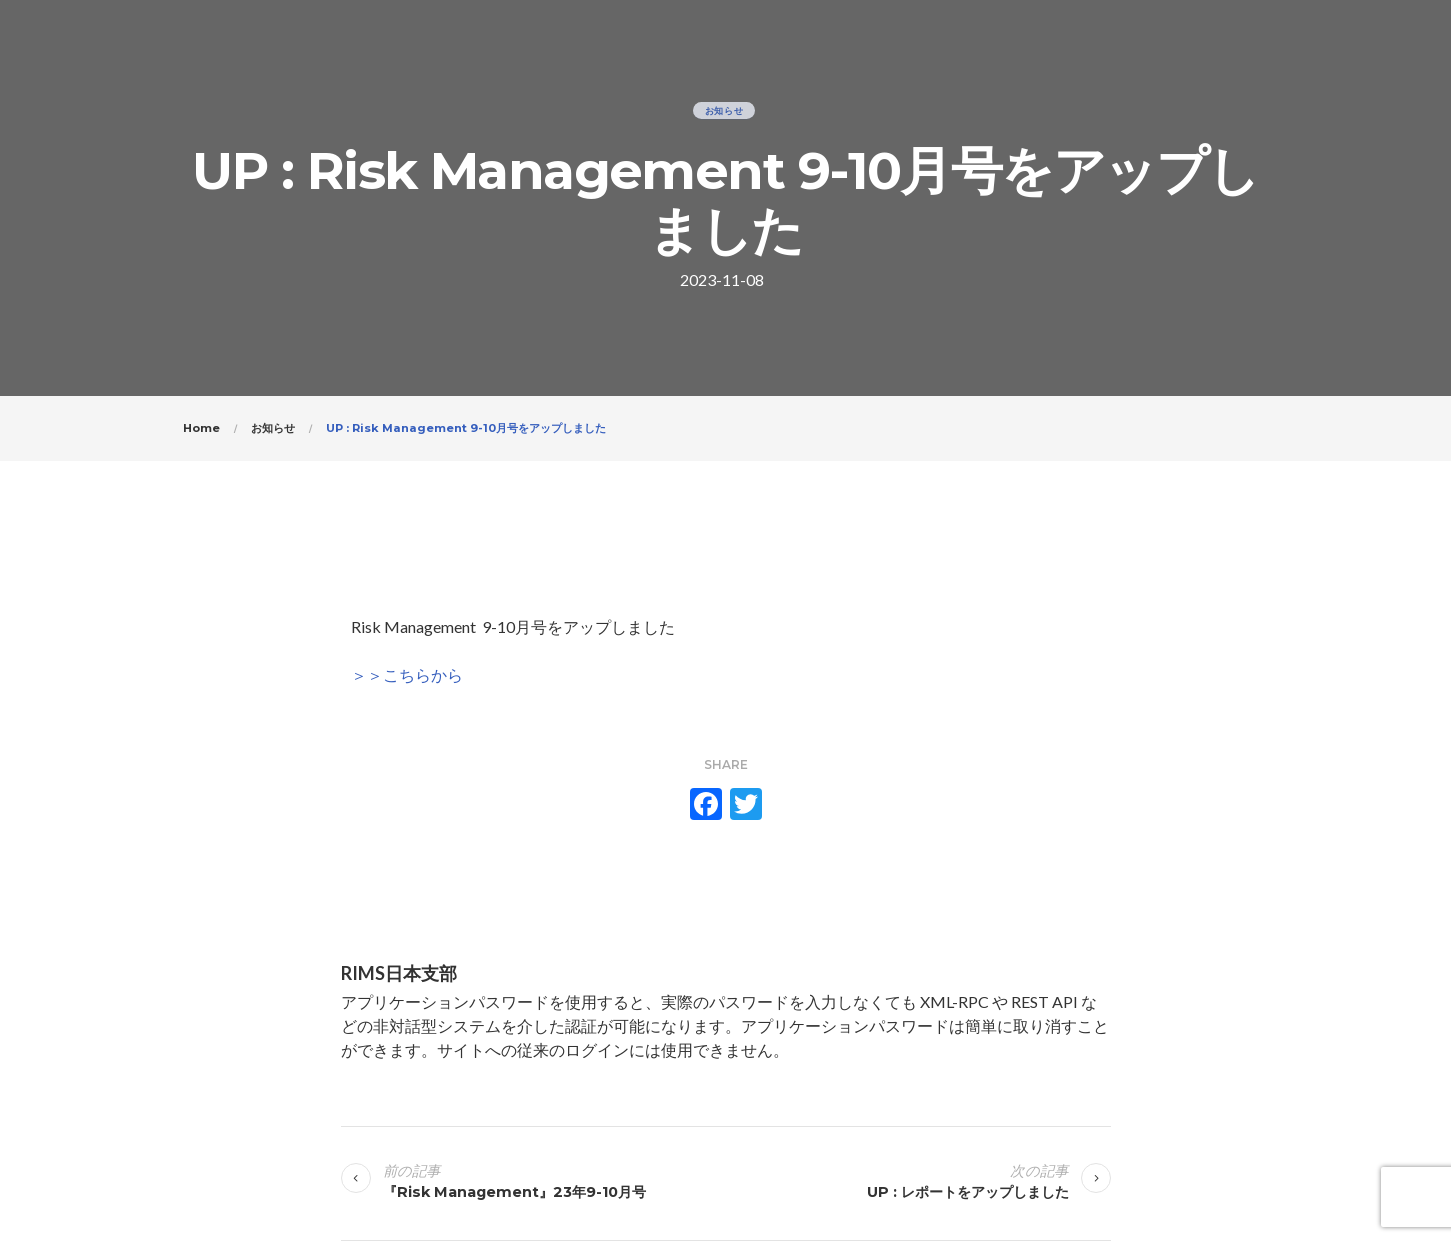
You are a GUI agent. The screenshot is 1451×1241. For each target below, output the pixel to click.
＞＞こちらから (407, 674)
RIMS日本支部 (399, 973)
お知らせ (724, 110)
